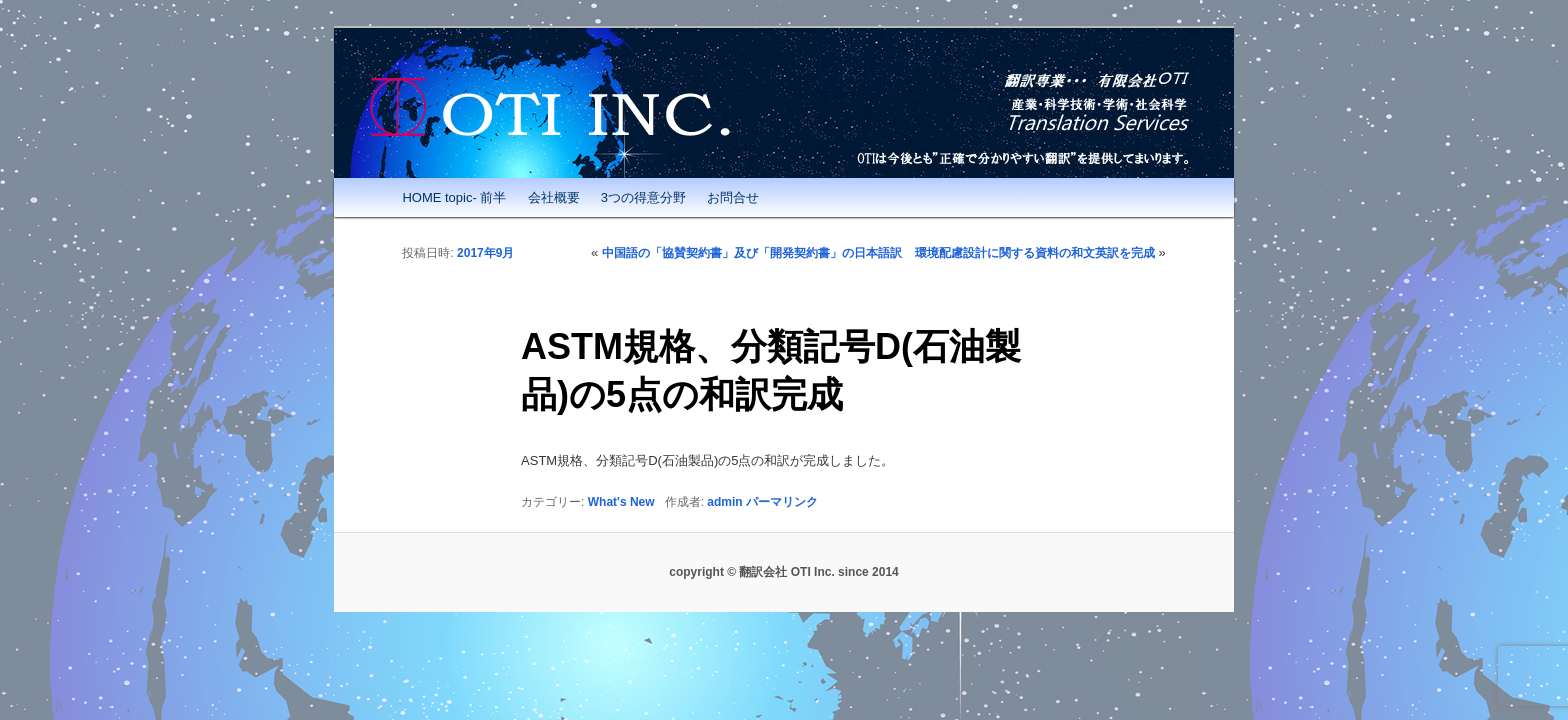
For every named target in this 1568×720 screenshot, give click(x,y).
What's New (621, 502)
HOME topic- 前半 (454, 197)
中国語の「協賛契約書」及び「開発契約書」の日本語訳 (752, 253)
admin (724, 502)
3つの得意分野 (643, 197)
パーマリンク (782, 502)
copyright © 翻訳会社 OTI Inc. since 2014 (784, 572)
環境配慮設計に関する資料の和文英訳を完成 (1035, 253)
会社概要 (554, 197)
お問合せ (733, 197)
